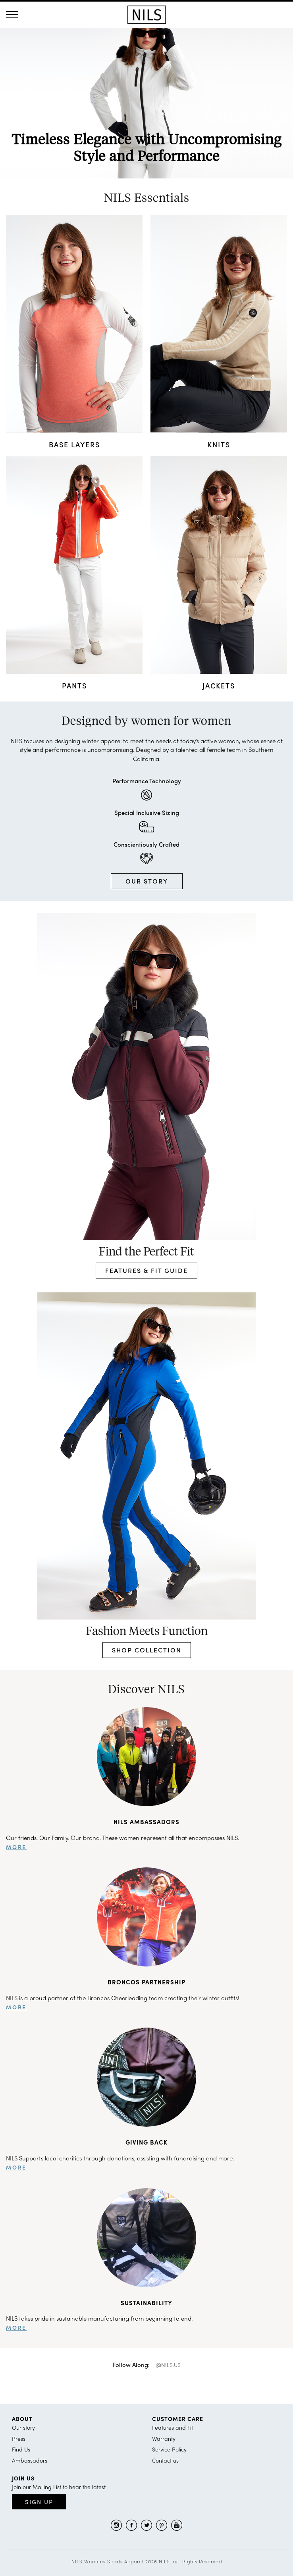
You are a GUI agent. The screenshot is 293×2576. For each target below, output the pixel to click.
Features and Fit (172, 2427)
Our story (23, 2427)
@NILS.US (168, 2365)
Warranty (163, 2438)
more (16, 1847)
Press (18, 2438)
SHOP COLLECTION (146, 1649)
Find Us (21, 2449)
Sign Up (39, 2501)
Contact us (165, 2460)
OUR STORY (146, 881)
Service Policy (169, 2449)
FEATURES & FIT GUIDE (146, 1270)
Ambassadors (29, 2460)
